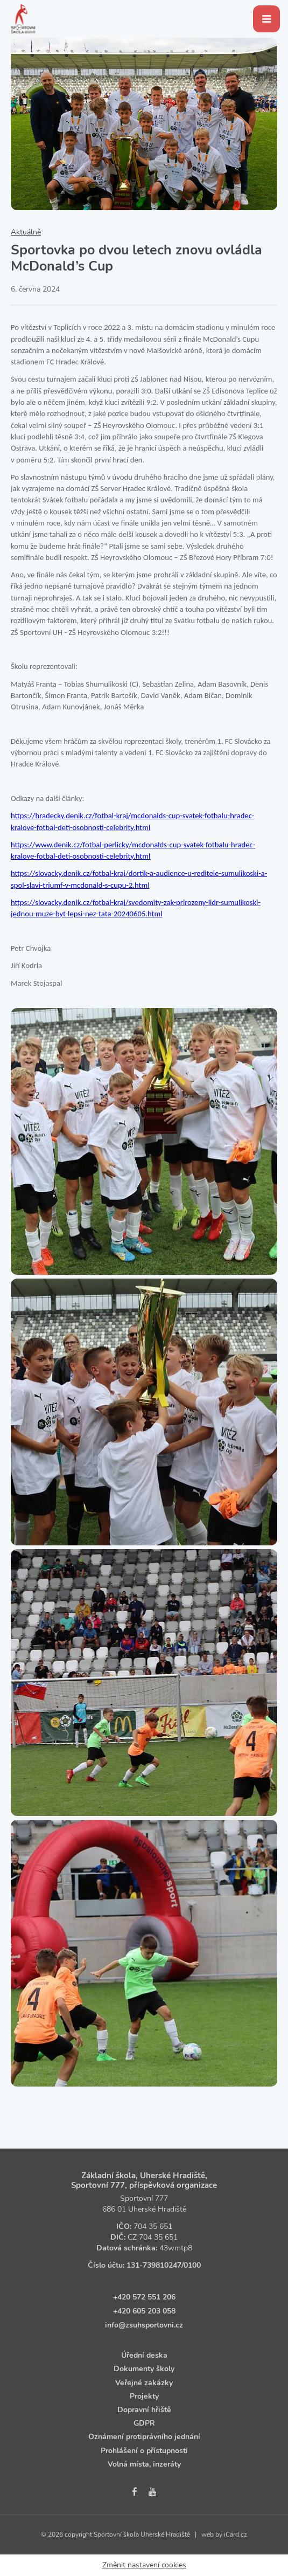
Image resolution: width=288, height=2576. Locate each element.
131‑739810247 (154, 2265)
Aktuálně (26, 232)
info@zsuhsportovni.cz (144, 2325)
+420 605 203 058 (144, 2311)
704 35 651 (153, 2226)
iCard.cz (235, 2534)
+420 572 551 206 (144, 2297)
